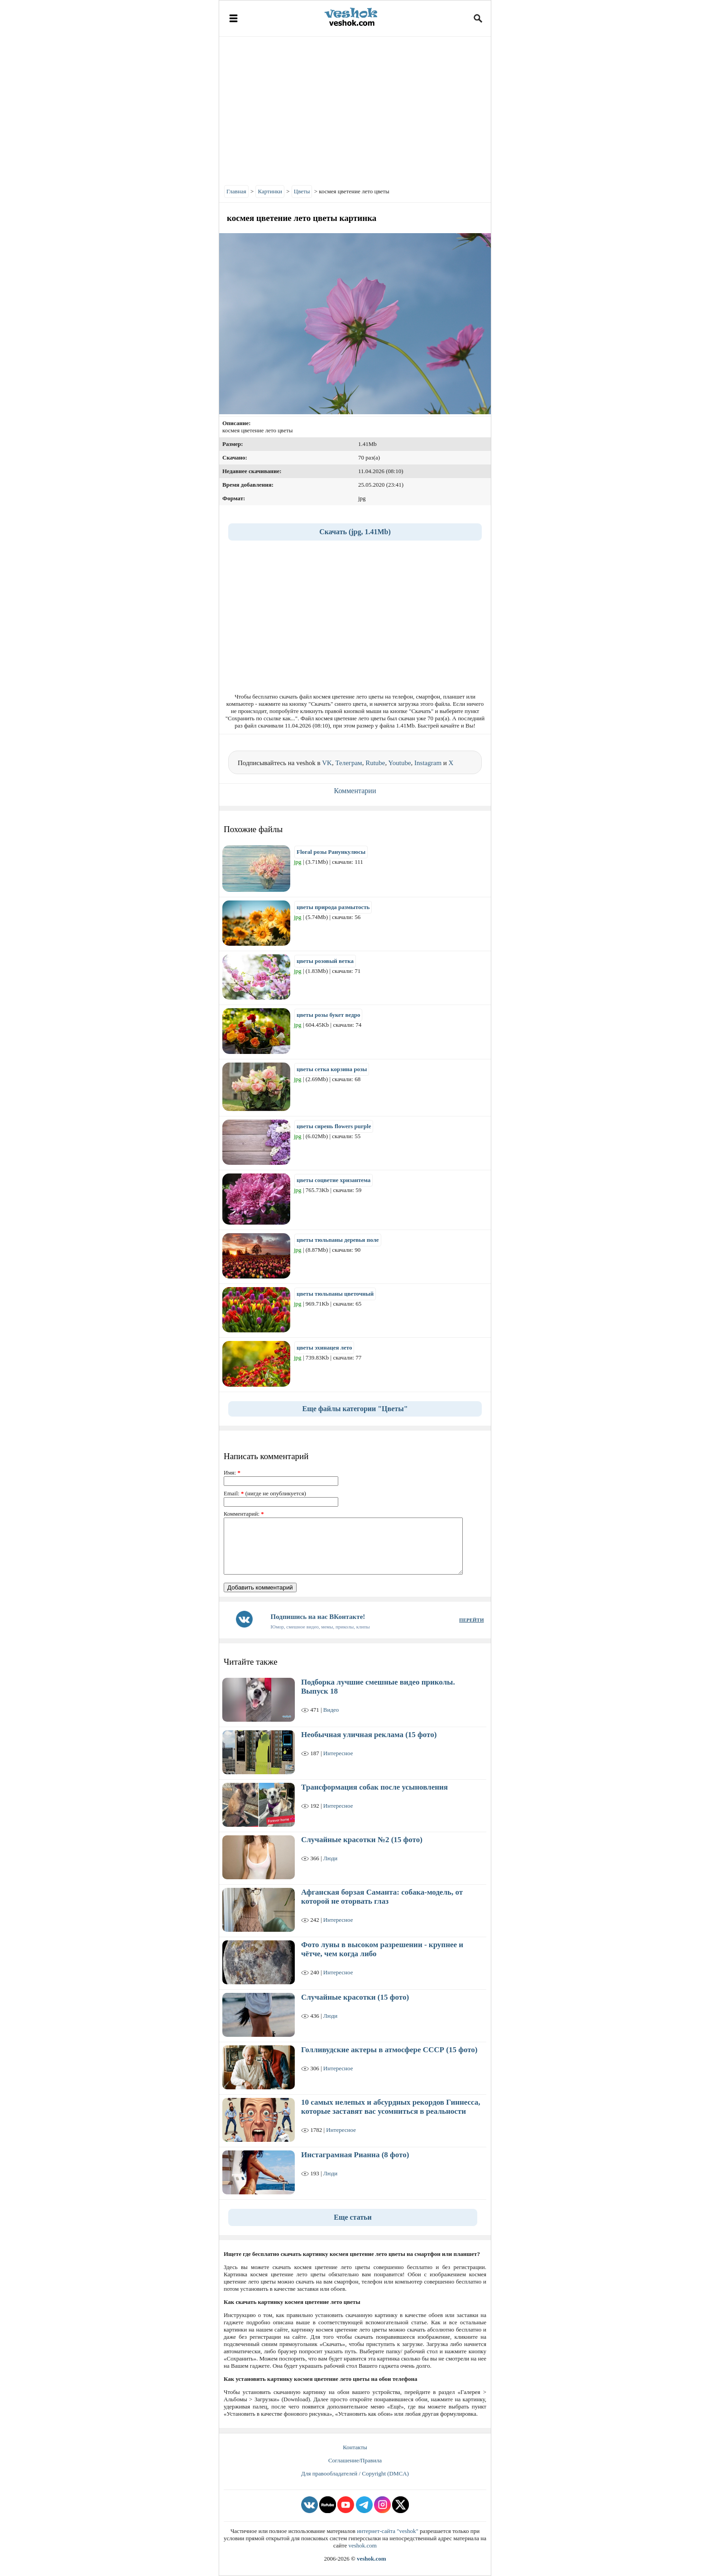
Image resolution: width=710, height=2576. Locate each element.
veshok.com (362, 2545)
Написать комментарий (266, 1456)
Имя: (232, 1472)
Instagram (427, 762)
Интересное (338, 1753)
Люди (330, 1858)
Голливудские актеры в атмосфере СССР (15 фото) (389, 2049)
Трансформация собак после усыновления (374, 1787)
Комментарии (355, 791)
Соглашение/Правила (355, 2460)
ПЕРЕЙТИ (471, 1620)
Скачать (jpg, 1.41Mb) (355, 532)
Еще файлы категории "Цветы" (355, 1408)
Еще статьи (353, 2217)
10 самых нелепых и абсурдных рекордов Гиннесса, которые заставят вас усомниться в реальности (390, 2107)
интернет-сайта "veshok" (387, 2531)
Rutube (375, 762)
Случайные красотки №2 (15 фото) (361, 1839)
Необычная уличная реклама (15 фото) (369, 1734)
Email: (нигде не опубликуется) (265, 1493)
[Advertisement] (355, 108)
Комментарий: (244, 1513)
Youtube (399, 762)
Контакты (355, 2447)
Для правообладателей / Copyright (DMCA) (355, 2473)
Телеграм (348, 762)
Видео (331, 1709)
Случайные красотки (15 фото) (355, 1997)
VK (327, 762)
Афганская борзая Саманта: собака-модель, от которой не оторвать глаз (382, 1897)
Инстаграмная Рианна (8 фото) (355, 2154)
